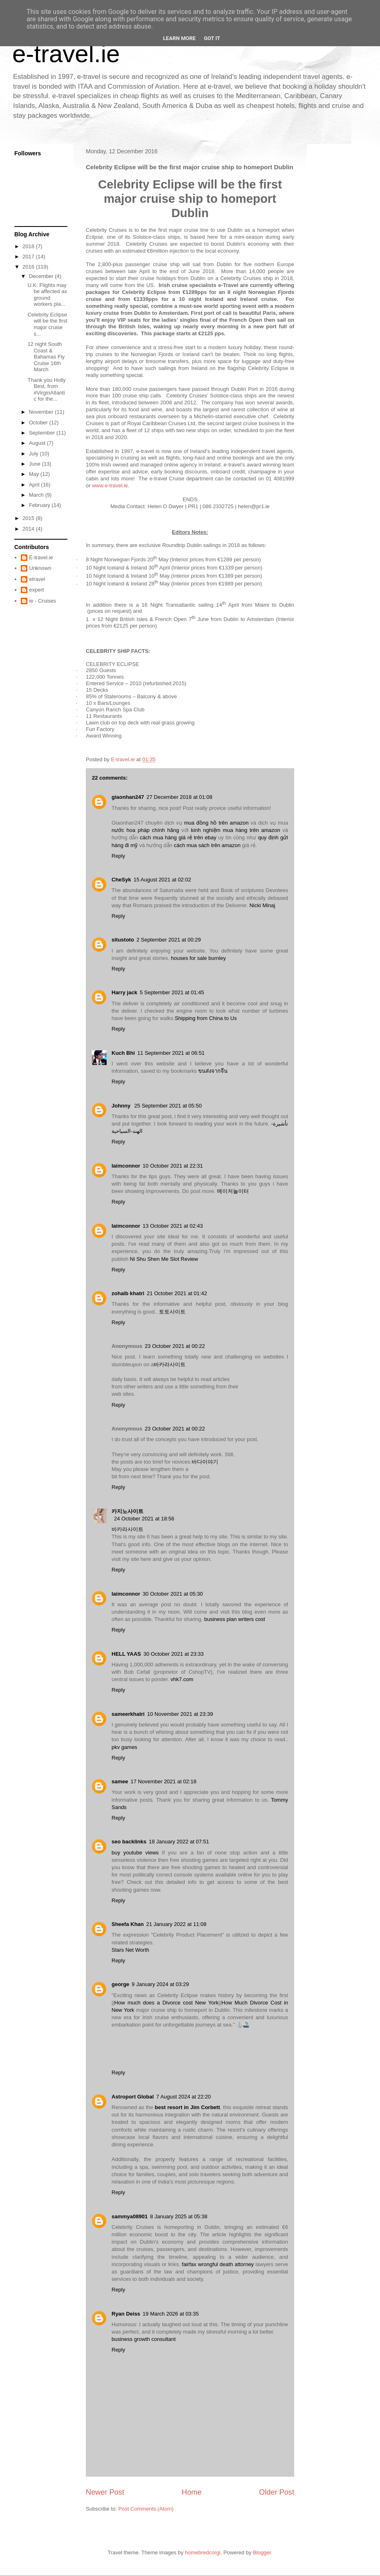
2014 (29, 529)
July (34, 454)
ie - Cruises (42, 601)
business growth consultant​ (144, 2339)
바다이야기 (205, 1462)
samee (120, 1781)
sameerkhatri (128, 1714)
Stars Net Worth (130, 1950)
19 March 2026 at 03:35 (171, 2314)
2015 (29, 518)
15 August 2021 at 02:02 (162, 880)
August (38, 443)
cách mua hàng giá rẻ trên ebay (178, 837)
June (35, 464)
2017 (29, 256)
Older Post (276, 2492)
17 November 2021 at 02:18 (163, 1781)
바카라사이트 (170, 1364)
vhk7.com (182, 1679)
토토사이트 (172, 1312)
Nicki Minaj (262, 905)
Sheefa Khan (128, 1924)
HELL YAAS (126, 1654)
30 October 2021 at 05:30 (173, 1594)
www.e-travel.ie (110, 485)
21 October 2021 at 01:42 (177, 1293)
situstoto (123, 940)
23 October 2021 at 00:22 (175, 1346)
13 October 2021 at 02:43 (173, 1226)
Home (192, 2492)
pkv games (124, 1747)
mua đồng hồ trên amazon (216, 823)
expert (36, 590)
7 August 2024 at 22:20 (183, 2097)
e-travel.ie (66, 53)
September (42, 433)
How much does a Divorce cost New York (166, 2003)
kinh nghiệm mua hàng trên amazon (235, 830)
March (37, 495)
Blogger (262, 2552)
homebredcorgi (203, 2552)
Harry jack (124, 992)
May (34, 474)
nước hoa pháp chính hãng (145, 830)
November (42, 412)
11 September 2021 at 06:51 (171, 1053)
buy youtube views (135, 1853)
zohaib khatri (128, 1293)
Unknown (40, 568)
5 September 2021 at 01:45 (172, 992)
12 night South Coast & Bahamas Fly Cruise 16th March (46, 356)
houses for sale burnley (198, 958)
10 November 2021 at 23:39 (180, 1714)
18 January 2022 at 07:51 (179, 1841)
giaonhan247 (128, 797)
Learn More (179, 38)
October (39, 422)
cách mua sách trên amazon (207, 845)
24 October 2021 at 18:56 (144, 1519)
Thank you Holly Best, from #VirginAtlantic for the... (46, 389)
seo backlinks (129, 1841)
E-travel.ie (41, 557)
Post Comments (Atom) (146, 2509)
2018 (29, 246)
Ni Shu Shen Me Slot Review (164, 1259)
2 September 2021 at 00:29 (168, 940)
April (35, 485)
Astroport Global (133, 2097)
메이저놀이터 (233, 1191)
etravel (37, 579)
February (40, 505)
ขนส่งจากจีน (213, 1071)
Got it (212, 38)
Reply (118, 856)
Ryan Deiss (126, 2314)
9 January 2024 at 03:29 (160, 1984)
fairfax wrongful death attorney (218, 2264)
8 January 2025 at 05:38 (178, 2216)
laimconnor (126, 1166)
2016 (29, 267)
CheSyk (121, 880)
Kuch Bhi (123, 1053)
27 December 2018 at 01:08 (179, 797)
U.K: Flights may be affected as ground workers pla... (47, 294)
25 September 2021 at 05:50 (168, 1106)
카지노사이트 (127, 1511)
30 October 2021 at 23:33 (173, 1654)
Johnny (122, 1106)
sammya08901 (130, 2216)
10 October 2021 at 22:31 (173, 1166)
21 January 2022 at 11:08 (176, 1924)
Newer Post (105, 2492)
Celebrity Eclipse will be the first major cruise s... (47, 324)
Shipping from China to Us (206, 1018)
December (42, 276)
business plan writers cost (234, 1619)
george (120, 1984)
